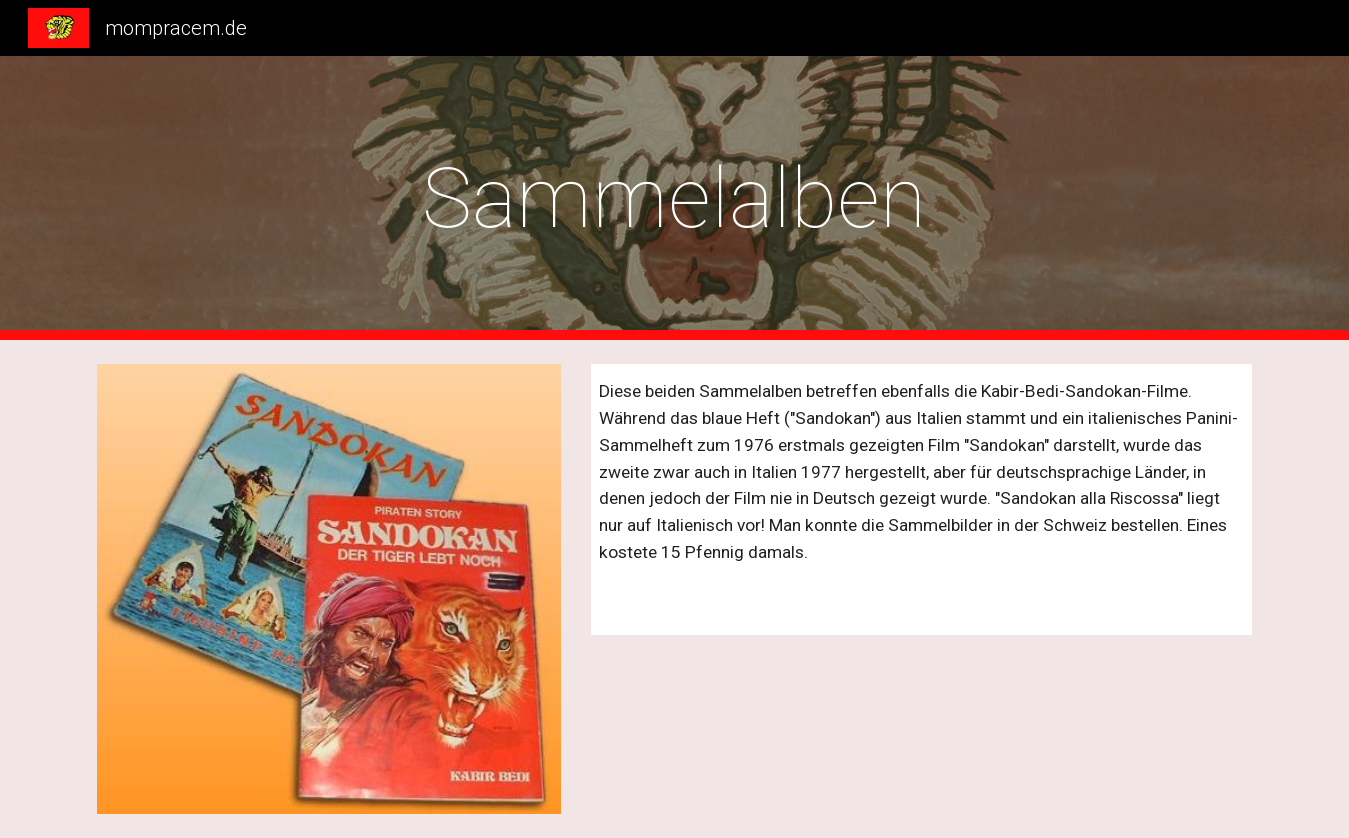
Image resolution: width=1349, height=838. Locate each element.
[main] (675, 198)
